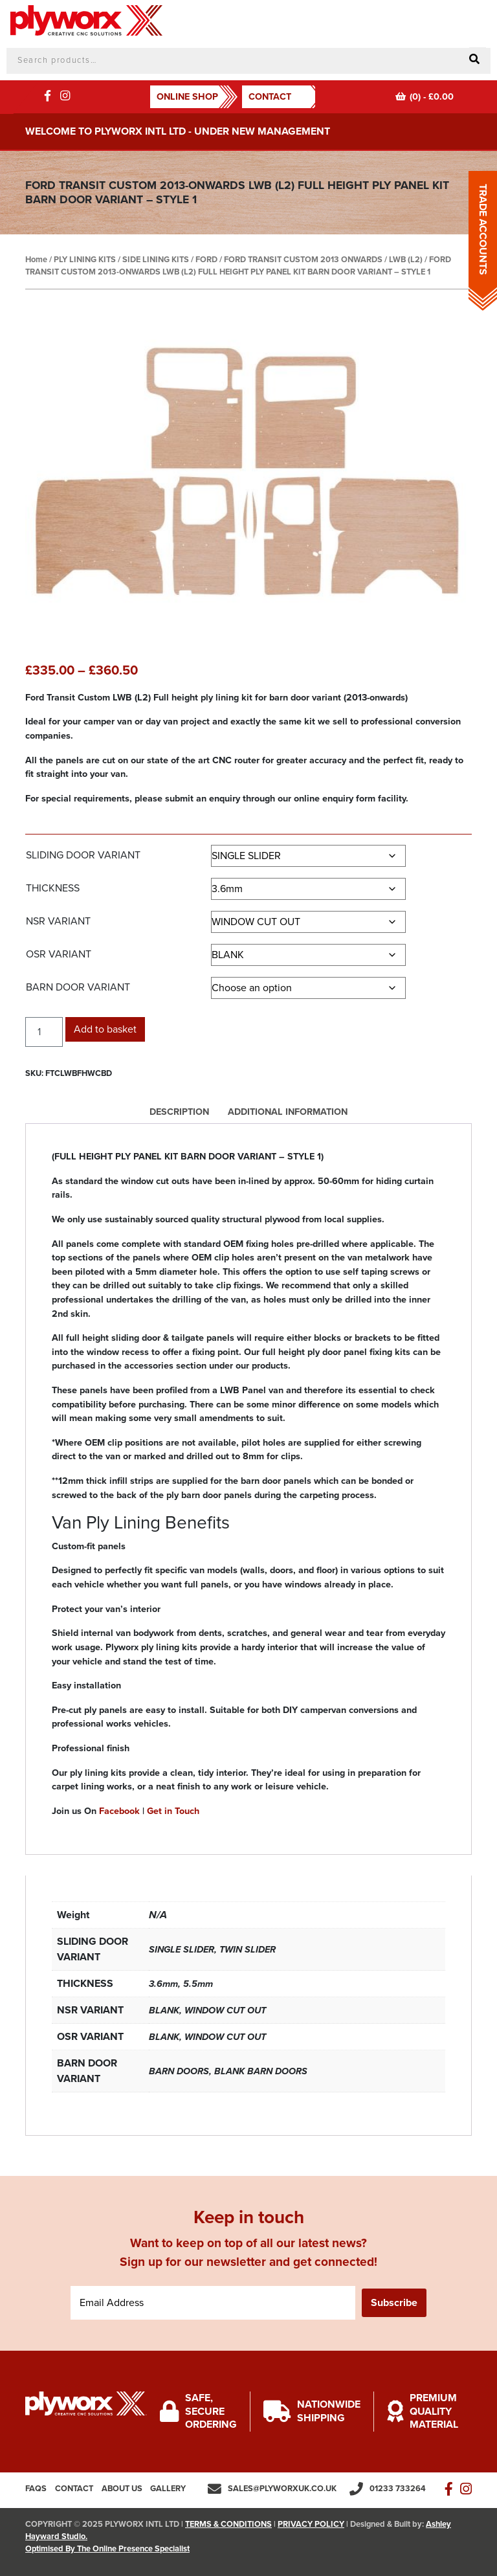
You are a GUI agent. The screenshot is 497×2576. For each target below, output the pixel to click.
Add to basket (105, 1029)
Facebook (119, 1811)
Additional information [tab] (288, 1111)
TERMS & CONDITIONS (228, 2524)
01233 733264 (398, 2488)
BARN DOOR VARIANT (78, 987)
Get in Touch (173, 1811)
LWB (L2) (406, 259)
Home (36, 259)
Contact (269, 96)
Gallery (168, 2488)
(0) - (424, 96)
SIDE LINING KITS (155, 259)
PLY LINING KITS (85, 259)
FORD (206, 259)
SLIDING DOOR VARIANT (83, 855)
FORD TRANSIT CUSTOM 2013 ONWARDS (303, 259)
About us (122, 2488)
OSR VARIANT (58, 954)
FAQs (36, 2488)
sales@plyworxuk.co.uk (282, 2488)
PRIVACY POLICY (311, 2524)
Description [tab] (179, 1111)
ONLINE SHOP (187, 96)
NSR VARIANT (58, 921)
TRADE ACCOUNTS (482, 229)
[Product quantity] (44, 1032)
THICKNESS (53, 888)
